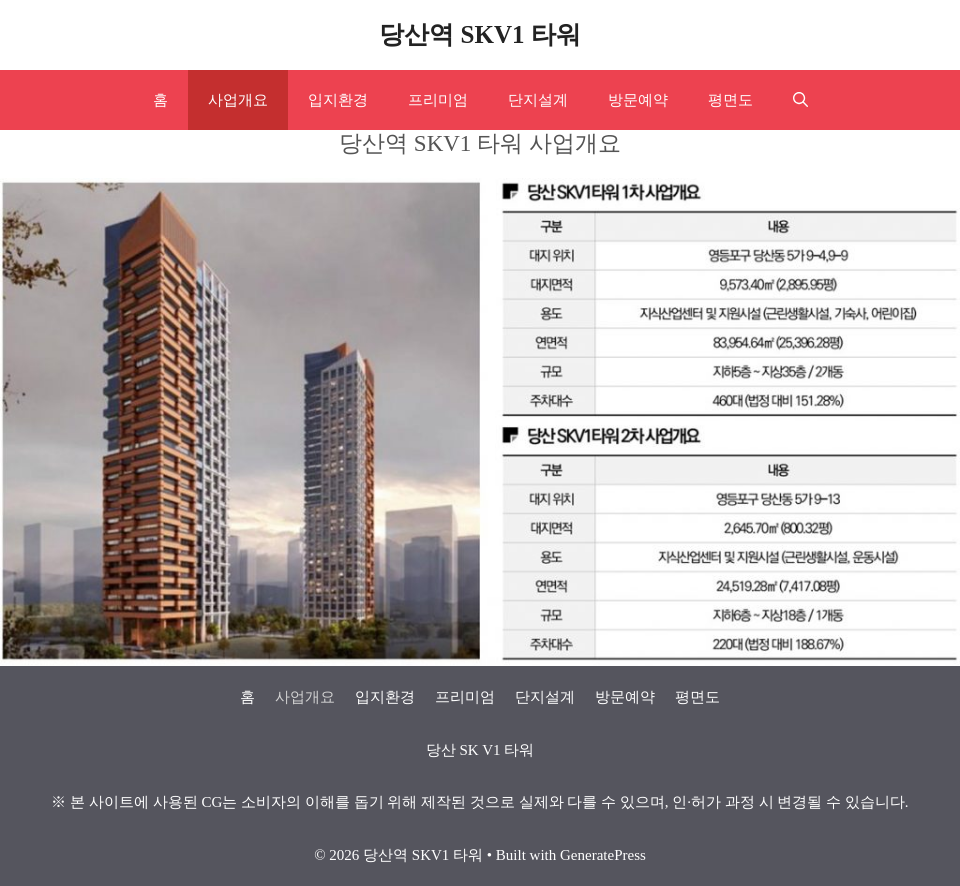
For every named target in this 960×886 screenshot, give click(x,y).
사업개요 (238, 100)
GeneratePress (603, 855)
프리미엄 (438, 100)
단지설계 (538, 100)
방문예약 (638, 100)
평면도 (730, 100)
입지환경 (338, 100)
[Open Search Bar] (800, 100)
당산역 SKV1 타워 (479, 34)
